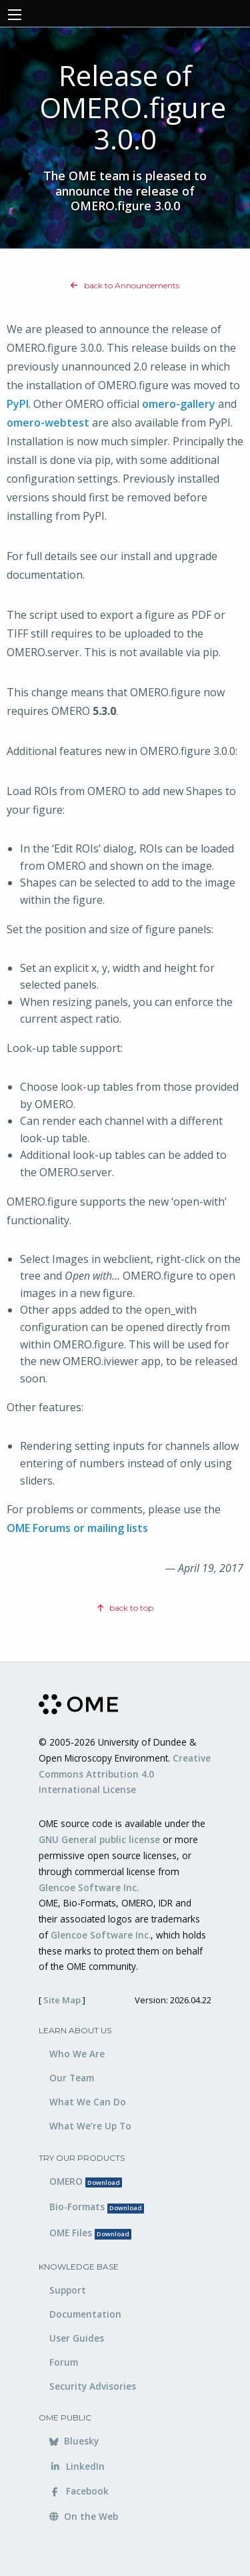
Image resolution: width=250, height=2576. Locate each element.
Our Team (71, 2077)
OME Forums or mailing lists (77, 1528)
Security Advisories (92, 2386)
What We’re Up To (90, 2125)
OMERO (85, 2181)
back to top (125, 1608)
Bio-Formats (96, 2206)
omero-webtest (48, 422)
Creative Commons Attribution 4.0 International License (125, 1774)
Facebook (79, 2491)
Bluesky (74, 2440)
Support (67, 2290)
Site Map (62, 2000)
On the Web (83, 2516)
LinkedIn (77, 2466)
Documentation (85, 2314)
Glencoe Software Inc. (89, 1887)
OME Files (90, 2232)
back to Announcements (125, 285)
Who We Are (77, 2053)
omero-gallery (178, 404)
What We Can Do (87, 2101)
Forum (63, 2362)
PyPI (18, 404)
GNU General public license (99, 1839)
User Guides (76, 2338)
